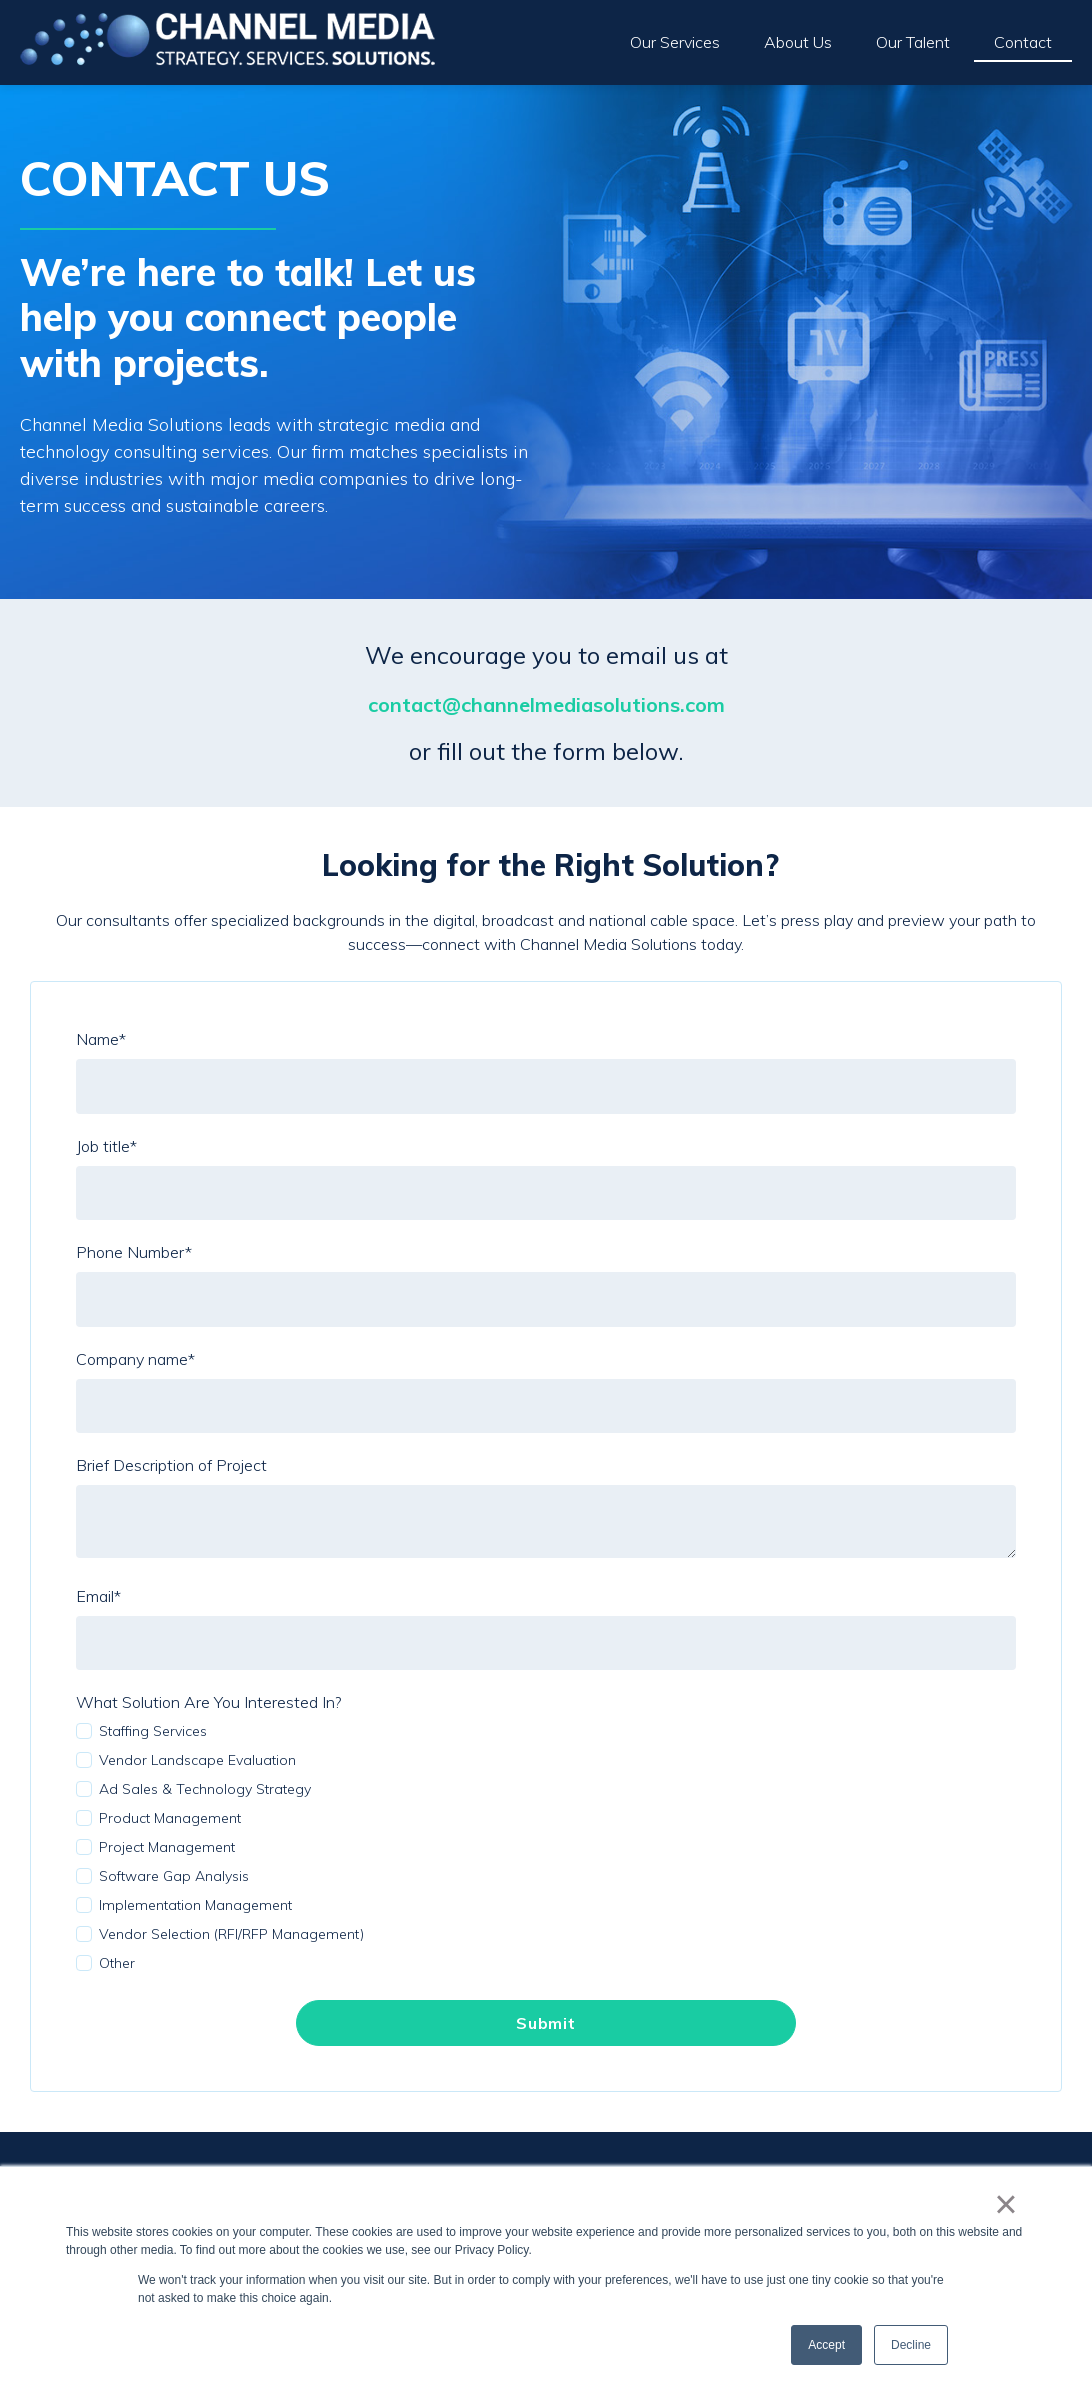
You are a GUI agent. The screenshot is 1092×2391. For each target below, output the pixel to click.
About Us (798, 42)
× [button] (1005, 2204)
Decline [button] (911, 2345)
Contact (1023, 42)
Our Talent (913, 42)
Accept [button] (826, 2345)
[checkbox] (546, 1847)
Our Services (675, 42)
